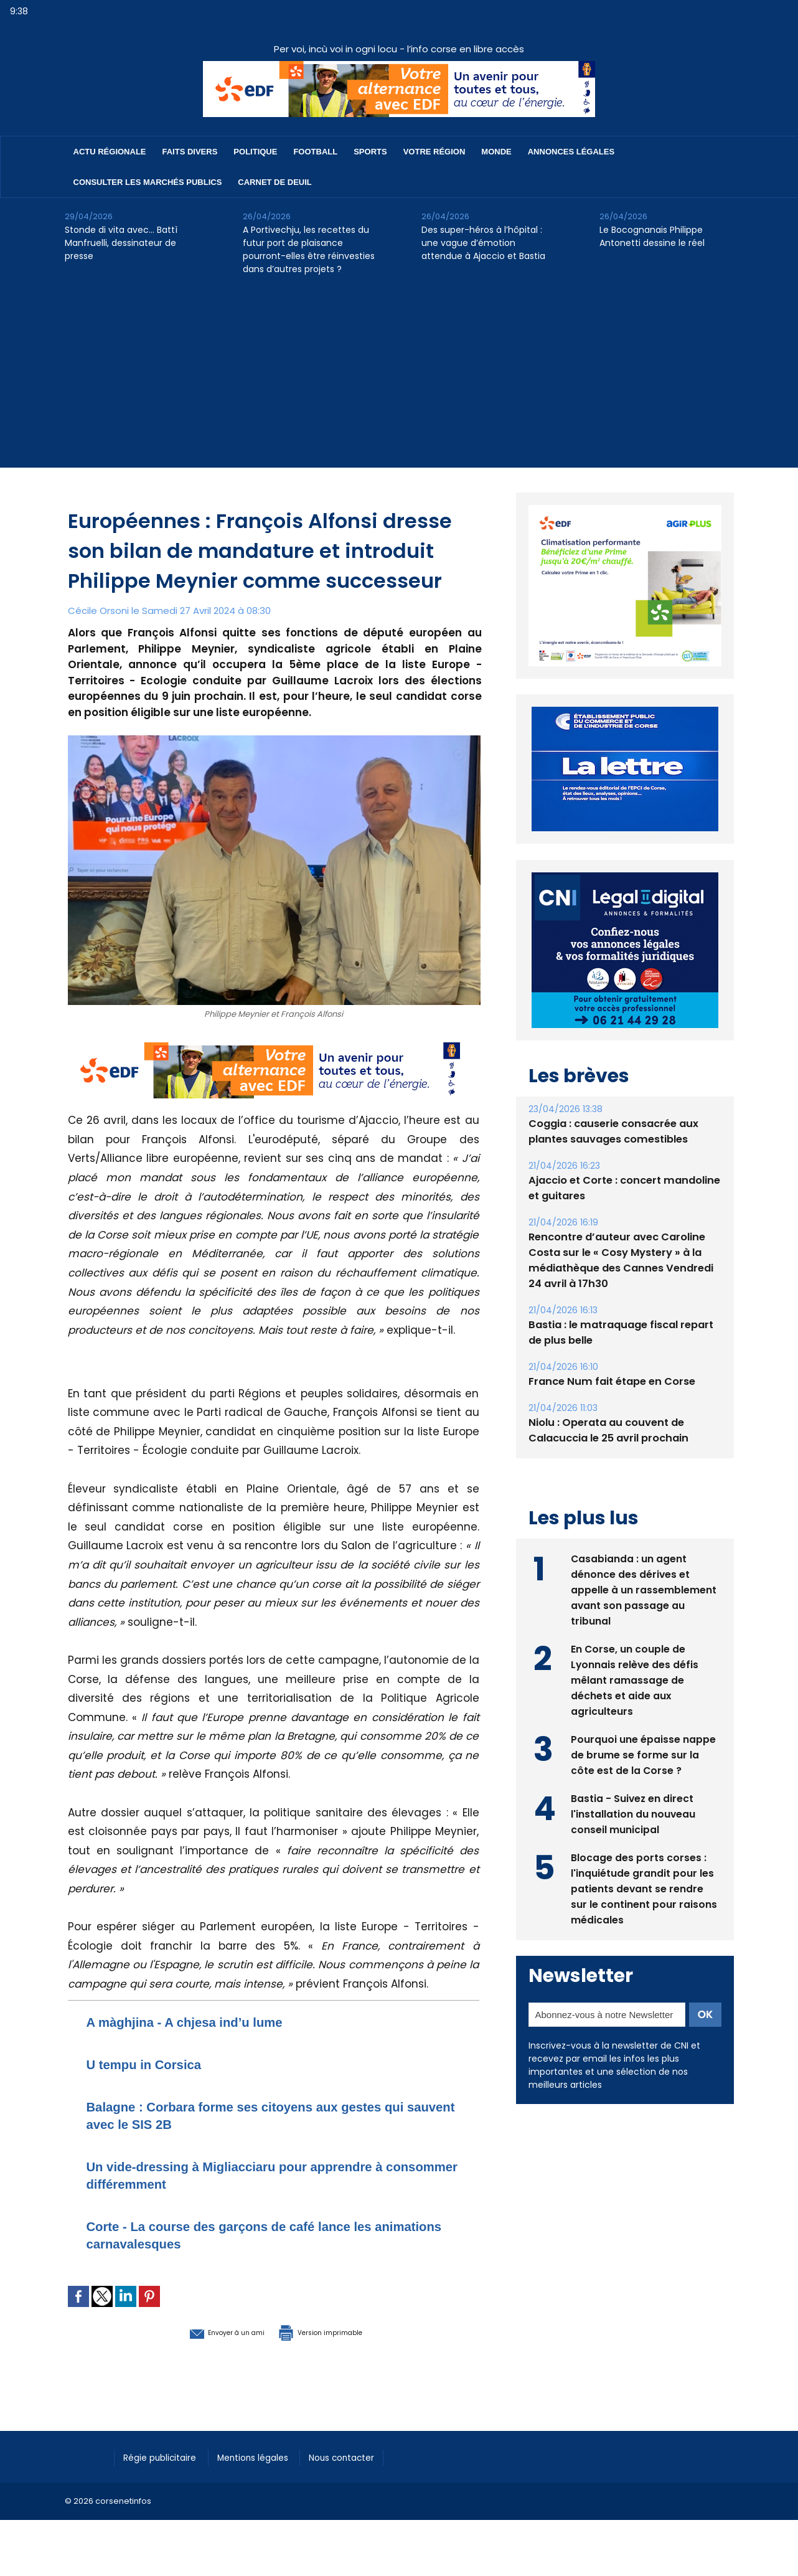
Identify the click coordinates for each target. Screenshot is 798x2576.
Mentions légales (266, 2456)
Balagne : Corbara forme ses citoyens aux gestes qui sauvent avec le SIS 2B (261, 2115)
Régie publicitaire (165, 2456)
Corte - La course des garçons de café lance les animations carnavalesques (256, 2234)
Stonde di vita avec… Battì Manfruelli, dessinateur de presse (121, 243)
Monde (496, 151)
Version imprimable (338, 2331)
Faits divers (190, 151)
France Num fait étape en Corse (610, 1381)
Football (315, 151)
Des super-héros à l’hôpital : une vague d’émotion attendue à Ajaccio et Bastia (483, 243)
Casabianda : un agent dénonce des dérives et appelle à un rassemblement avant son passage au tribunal (643, 1588)
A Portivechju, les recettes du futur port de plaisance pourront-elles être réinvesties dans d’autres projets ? (309, 249)
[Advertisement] (399, 380)
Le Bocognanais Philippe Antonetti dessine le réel (652, 236)
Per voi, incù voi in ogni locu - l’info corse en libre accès (399, 48)
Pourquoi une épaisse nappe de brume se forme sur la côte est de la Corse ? (643, 1753)
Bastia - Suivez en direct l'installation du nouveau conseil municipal (633, 1813)
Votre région (434, 151)
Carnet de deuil (274, 182)
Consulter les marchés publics (147, 182)
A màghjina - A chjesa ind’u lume (203, 2021)
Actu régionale (109, 151)
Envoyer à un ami (205, 2331)
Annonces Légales (571, 151)
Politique (255, 151)
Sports (370, 151)
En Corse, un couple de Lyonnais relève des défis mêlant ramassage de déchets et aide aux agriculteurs (635, 1679)
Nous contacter (364, 2456)
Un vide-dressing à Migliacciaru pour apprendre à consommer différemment (262, 2175)
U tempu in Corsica (155, 2063)
